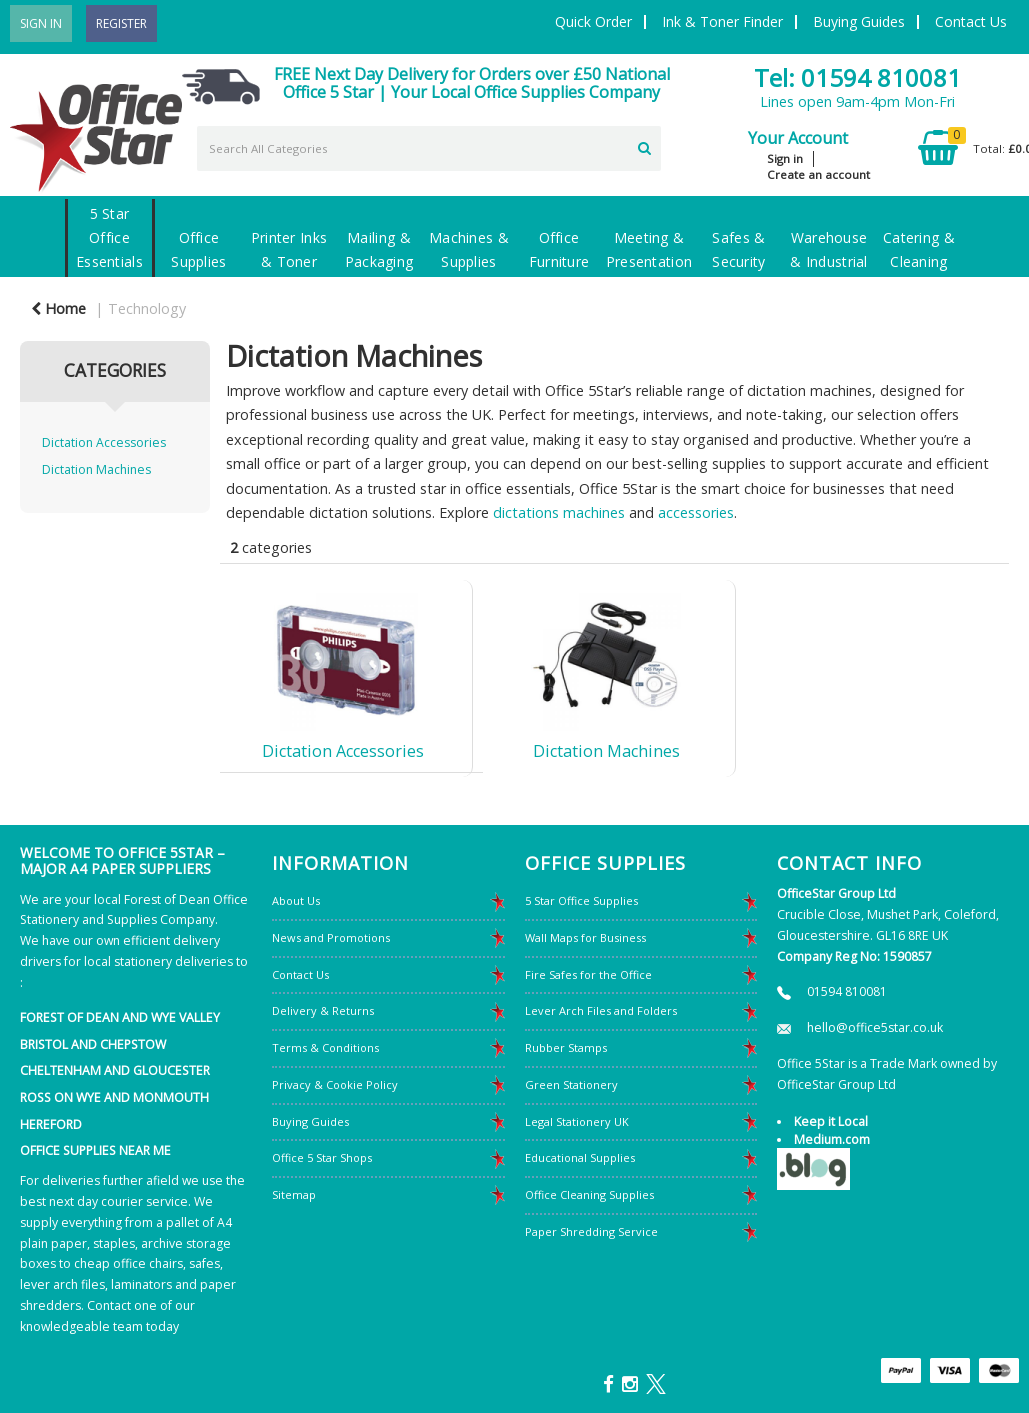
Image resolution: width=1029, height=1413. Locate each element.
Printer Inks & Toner (289, 249)
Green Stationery (571, 1084)
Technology (147, 308)
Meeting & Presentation (649, 249)
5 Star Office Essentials (109, 237)
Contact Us (971, 21)
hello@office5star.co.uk (875, 1027)
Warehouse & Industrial (828, 249)
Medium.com (832, 1139)
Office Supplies (198, 249)
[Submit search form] (644, 146)
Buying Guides (859, 21)
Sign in (785, 158)
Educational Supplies (580, 1157)
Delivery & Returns (323, 1010)
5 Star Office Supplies (581, 900)
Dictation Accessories (104, 442)
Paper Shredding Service (591, 1231)
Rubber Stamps (566, 1047)
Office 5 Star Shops (322, 1157)
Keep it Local (831, 1121)
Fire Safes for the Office (588, 974)
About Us (296, 900)
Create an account (818, 174)
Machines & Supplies (469, 249)
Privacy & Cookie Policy (335, 1084)
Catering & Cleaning (919, 249)
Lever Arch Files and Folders (601, 1010)
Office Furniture (559, 249)
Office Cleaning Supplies (589, 1194)
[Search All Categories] (429, 148)
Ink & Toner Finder (722, 21)
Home (58, 308)
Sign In (41, 23)
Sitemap (294, 1194)
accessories (696, 512)
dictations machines (559, 512)
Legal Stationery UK (577, 1121)
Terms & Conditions (325, 1047)
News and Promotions (331, 937)
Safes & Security (738, 249)
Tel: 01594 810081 (857, 77)
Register (121, 23)
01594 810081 (847, 991)
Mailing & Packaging (379, 249)
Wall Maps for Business (585, 937)
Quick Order (593, 21)
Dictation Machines (96, 469)
